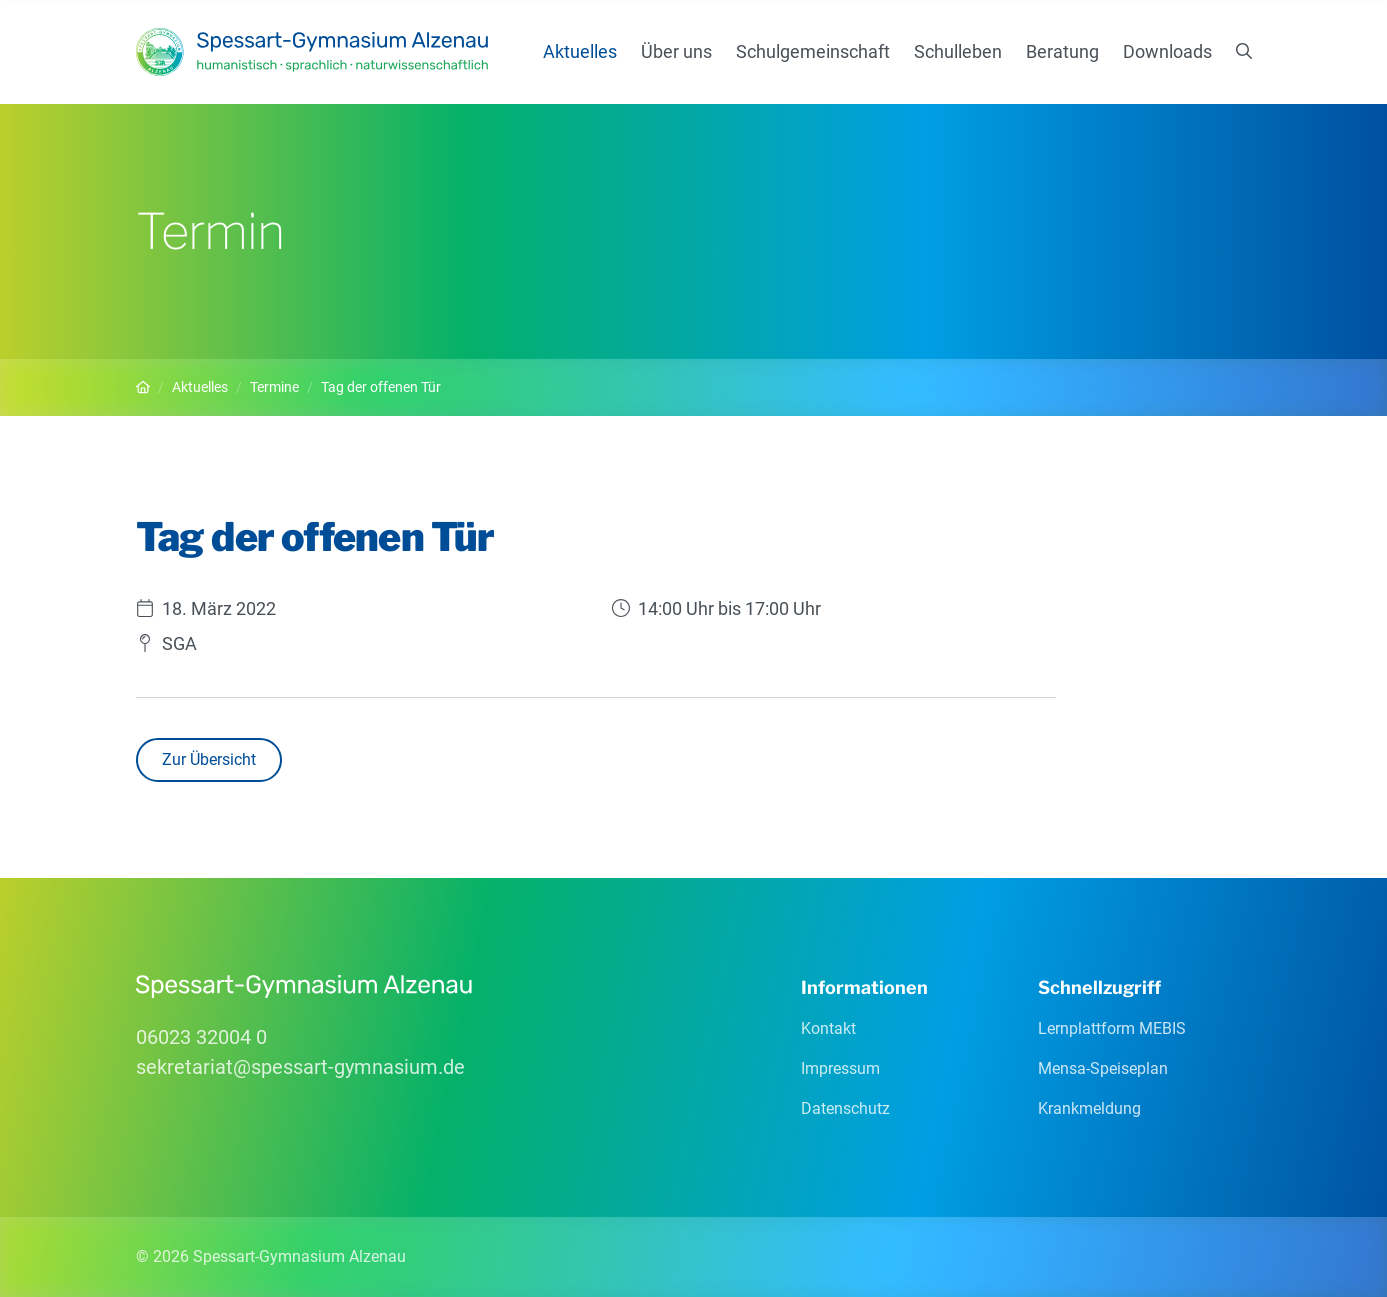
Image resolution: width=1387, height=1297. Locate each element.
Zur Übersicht (209, 759)
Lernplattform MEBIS (1112, 1028)
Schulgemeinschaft (813, 51)
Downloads (1167, 51)
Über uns (676, 51)
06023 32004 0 (201, 1037)
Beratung (1062, 51)
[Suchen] (1244, 52)
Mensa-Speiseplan (1103, 1068)
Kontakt (828, 1028)
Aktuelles (580, 51)
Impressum (840, 1068)
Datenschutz (845, 1108)
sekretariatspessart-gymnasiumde (300, 1067)
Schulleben (958, 51)
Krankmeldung (1089, 1108)
